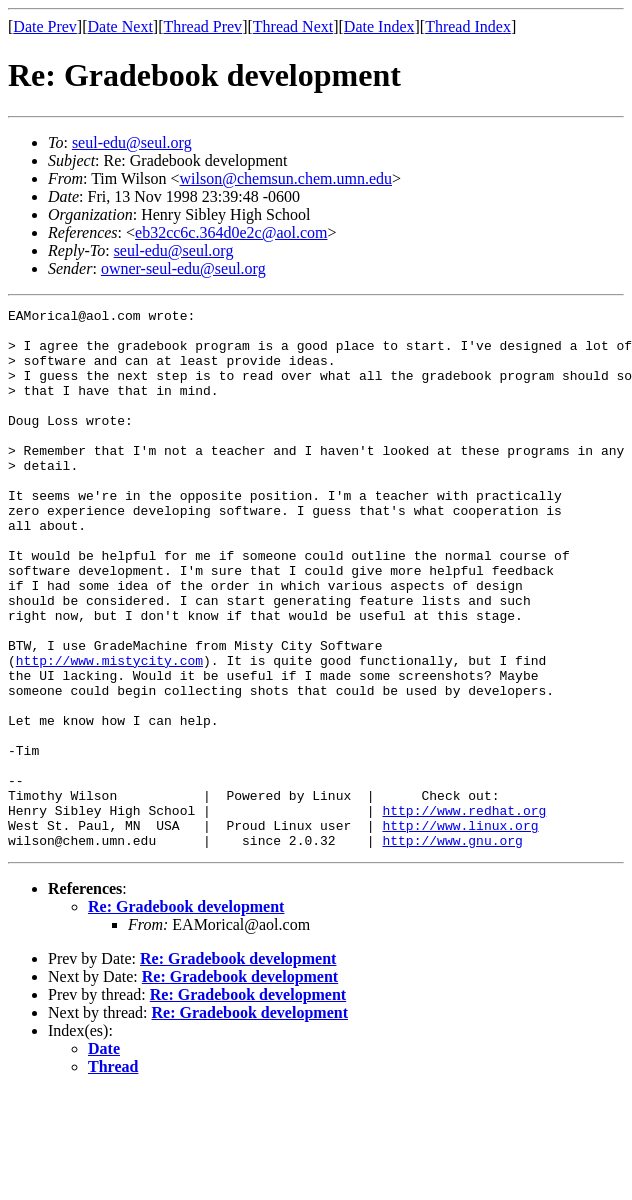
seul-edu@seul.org (132, 142)
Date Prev (45, 26)
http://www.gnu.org (452, 948)
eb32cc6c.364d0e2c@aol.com (231, 232)
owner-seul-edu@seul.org (183, 268)
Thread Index (468, 26)
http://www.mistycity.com (109, 732)
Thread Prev (202, 26)
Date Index (379, 26)
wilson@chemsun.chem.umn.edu (286, 178)
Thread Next (293, 26)
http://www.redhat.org (464, 912)
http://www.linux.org (460, 930)
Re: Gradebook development (186, 1014)
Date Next (120, 26)
